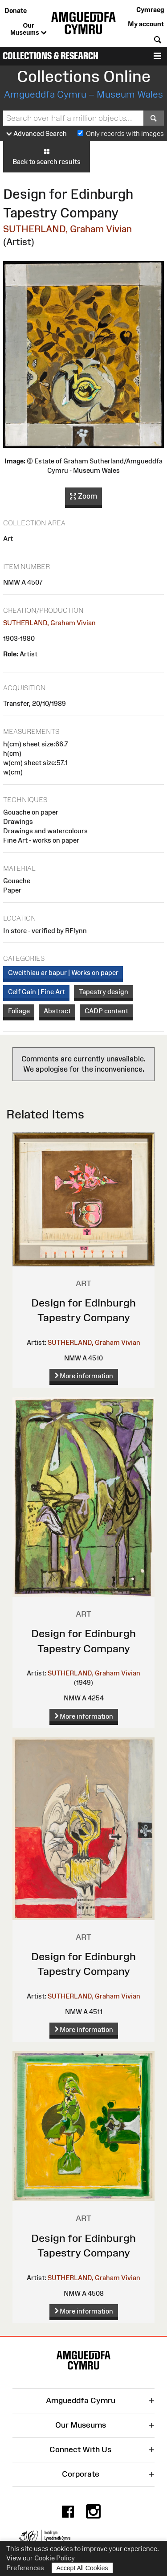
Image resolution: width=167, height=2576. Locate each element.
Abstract (57, 1011)
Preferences (25, 2568)
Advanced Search (36, 134)
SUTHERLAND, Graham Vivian (67, 229)
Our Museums (28, 29)
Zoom (83, 496)
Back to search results (46, 156)
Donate (15, 10)
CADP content (106, 1011)
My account (146, 24)
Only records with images (125, 133)
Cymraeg (150, 9)
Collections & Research (50, 56)
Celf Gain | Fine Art (36, 991)
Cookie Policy (54, 2558)
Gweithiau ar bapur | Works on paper (63, 972)
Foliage (19, 1011)
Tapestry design (103, 991)
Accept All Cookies (82, 2568)
